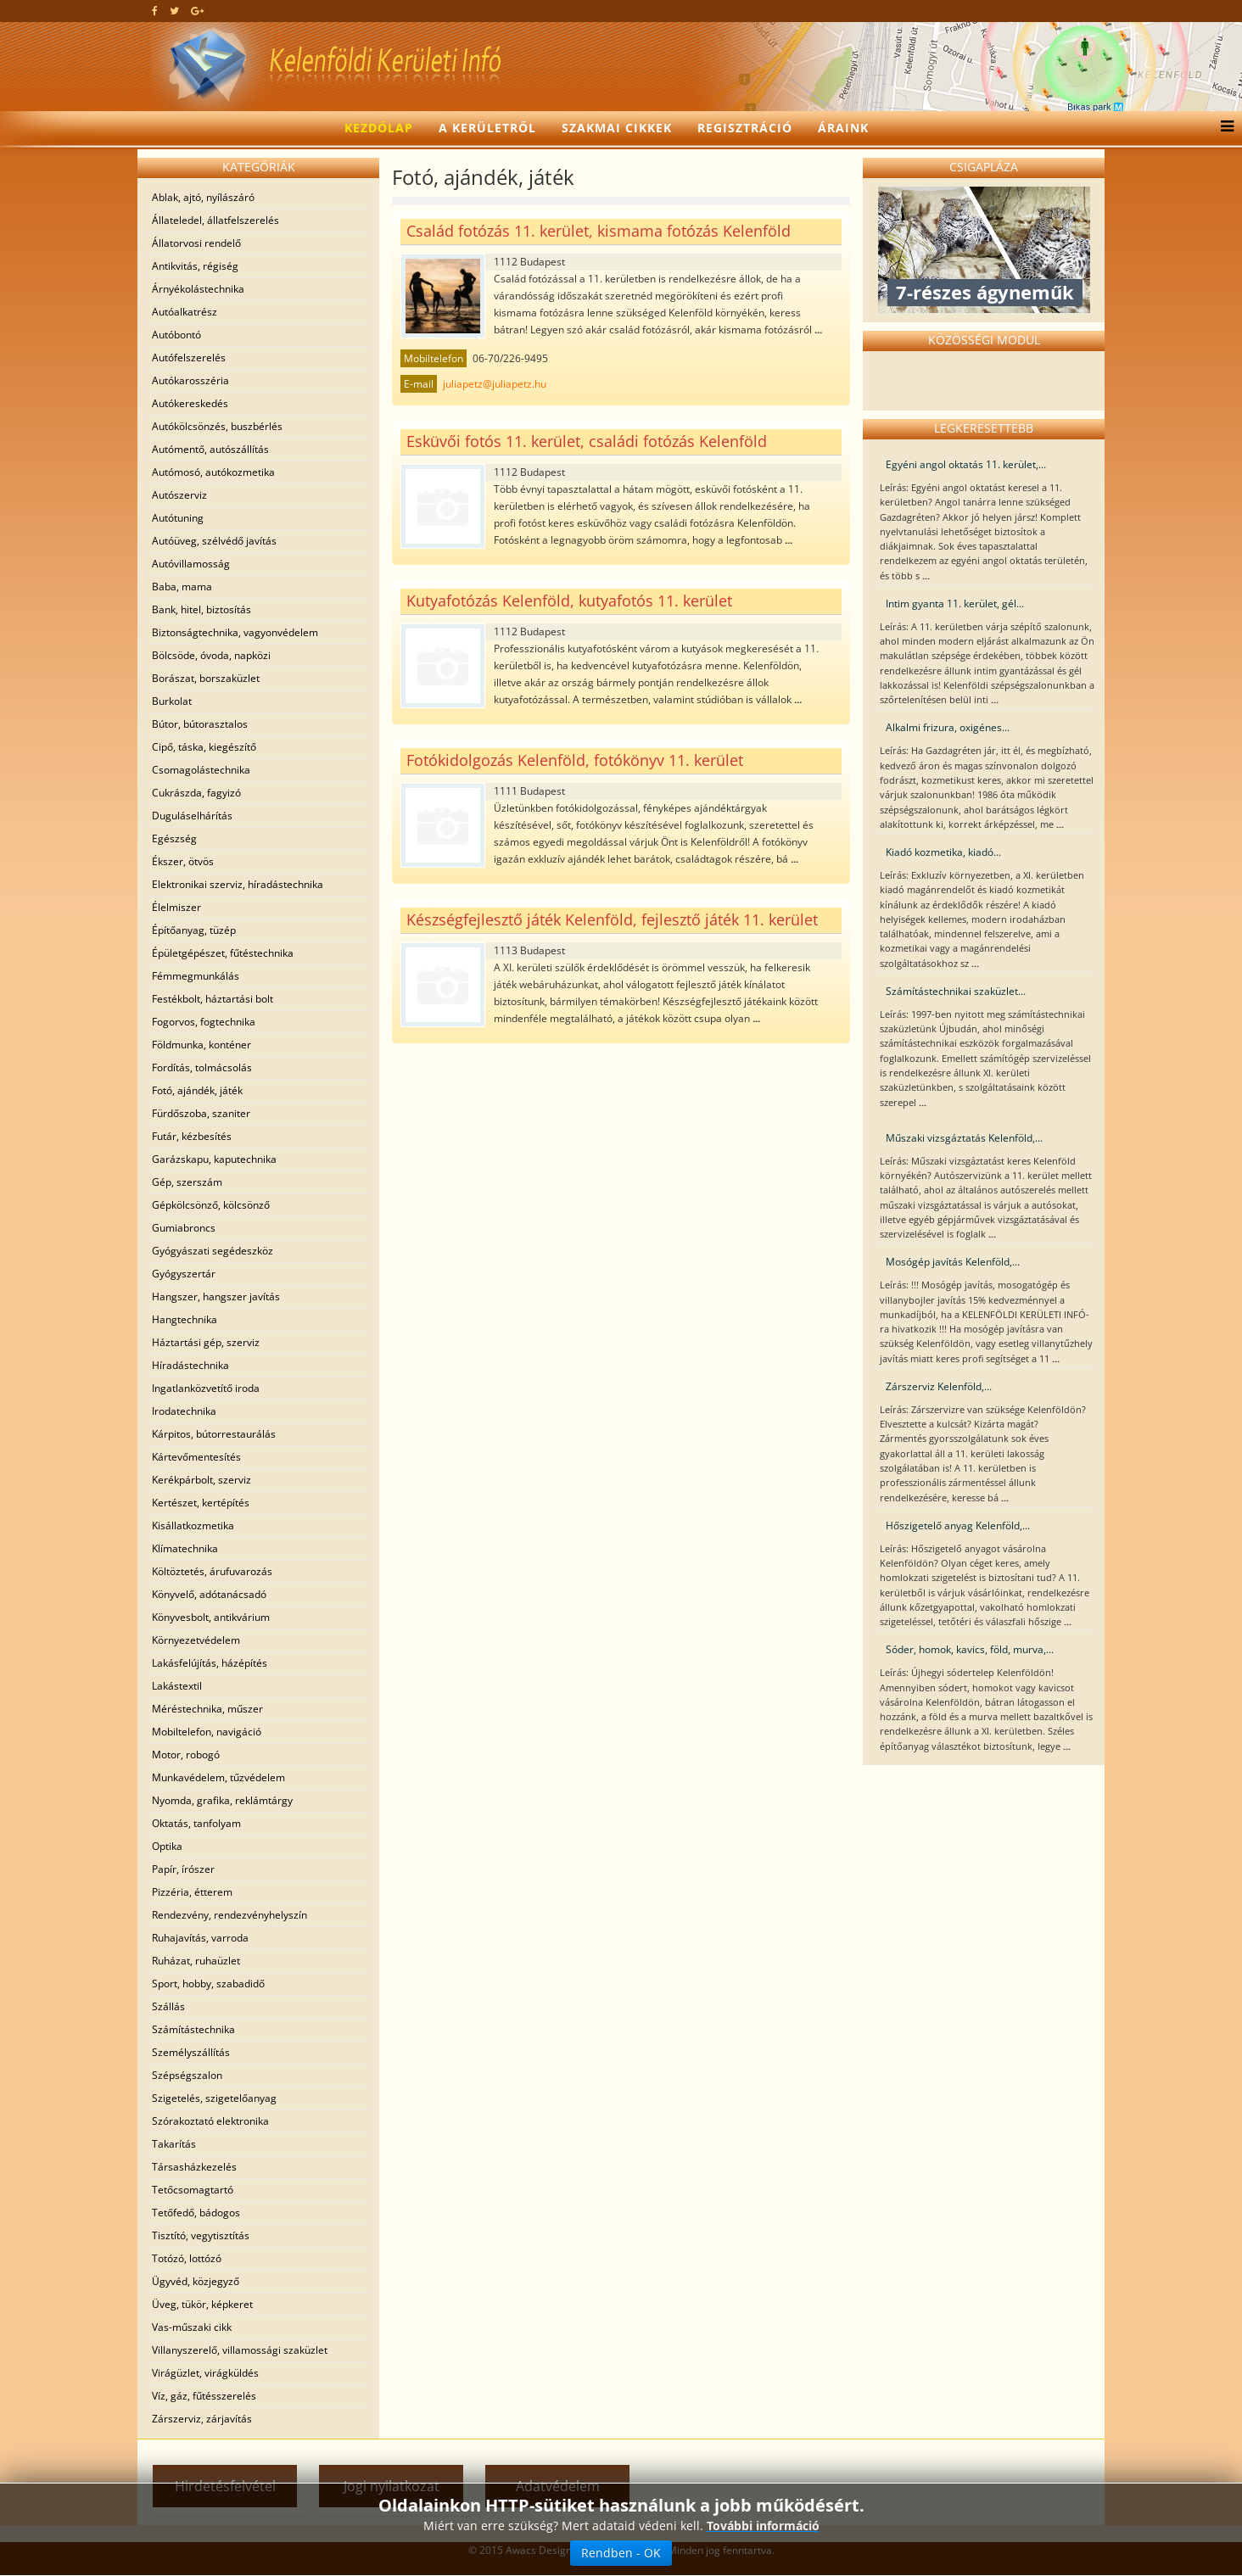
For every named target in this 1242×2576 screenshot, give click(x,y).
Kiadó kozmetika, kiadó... (943, 852)
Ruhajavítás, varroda (200, 1938)
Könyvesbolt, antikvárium (211, 1617)
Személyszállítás (191, 2052)
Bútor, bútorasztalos (200, 724)
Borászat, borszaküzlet (206, 678)
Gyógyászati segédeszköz (212, 1250)
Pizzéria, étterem (192, 1892)
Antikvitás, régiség (195, 266)
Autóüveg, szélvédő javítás (214, 541)
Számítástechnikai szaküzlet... (956, 991)
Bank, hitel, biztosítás (201, 609)
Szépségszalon (187, 2075)
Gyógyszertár (183, 1273)
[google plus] (197, 10)
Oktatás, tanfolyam (196, 1823)
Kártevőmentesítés (196, 1457)
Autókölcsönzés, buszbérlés (217, 426)
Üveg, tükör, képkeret (202, 2304)
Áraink (843, 128)
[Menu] (1223, 128)
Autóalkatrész (184, 312)
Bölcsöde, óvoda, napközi (211, 655)
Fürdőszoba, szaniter (201, 1113)
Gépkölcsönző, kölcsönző (211, 1205)
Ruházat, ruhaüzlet (196, 1960)
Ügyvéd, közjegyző (195, 2281)
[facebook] (155, 10)
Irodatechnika (184, 1411)
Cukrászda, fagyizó (196, 792)
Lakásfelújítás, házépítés (209, 1663)
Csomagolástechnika (201, 770)
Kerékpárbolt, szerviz (201, 1479)
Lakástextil (177, 1686)
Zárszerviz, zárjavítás (202, 2418)
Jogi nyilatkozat (391, 2486)
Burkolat (172, 701)
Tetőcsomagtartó (192, 2189)
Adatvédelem (558, 2486)
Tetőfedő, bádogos (196, 2212)
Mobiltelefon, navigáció (206, 1731)
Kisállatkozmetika (193, 1525)
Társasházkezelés (194, 2167)
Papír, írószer (183, 1869)
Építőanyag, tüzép (194, 930)
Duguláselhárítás (192, 815)
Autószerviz (179, 495)
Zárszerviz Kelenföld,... (939, 1386)
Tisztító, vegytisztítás (200, 2235)
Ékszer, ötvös (183, 861)
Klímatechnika (185, 1548)
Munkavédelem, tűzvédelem (218, 1777)
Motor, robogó (186, 1754)
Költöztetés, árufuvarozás (212, 1571)
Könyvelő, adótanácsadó (209, 1594)
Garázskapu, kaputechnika (214, 1159)
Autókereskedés (190, 403)
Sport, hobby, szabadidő (208, 1983)
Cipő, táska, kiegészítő (204, 747)
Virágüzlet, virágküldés (205, 2373)
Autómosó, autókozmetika (213, 472)
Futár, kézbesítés (192, 1136)
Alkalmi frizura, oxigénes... (948, 727)
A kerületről (487, 128)
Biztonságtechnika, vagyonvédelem (235, 632)
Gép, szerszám (187, 1182)
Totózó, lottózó (186, 2258)
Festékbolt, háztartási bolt (212, 999)
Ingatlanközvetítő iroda (206, 1388)
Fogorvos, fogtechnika (203, 1021)
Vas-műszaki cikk (192, 2327)
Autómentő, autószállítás (210, 449)
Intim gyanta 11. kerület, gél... (955, 603)
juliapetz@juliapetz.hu (494, 384)
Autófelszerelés (189, 357)
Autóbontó (176, 334)
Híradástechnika (190, 1365)
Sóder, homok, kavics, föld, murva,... (970, 1649)
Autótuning (178, 518)
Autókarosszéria (190, 380)
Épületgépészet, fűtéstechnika (223, 953)
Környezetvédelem (196, 1640)
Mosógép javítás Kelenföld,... (953, 1261)
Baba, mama (182, 586)
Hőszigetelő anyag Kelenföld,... (958, 1525)
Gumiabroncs (183, 1228)
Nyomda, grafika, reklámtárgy (222, 1800)
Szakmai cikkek (617, 128)
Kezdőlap (378, 128)
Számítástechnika (193, 2029)
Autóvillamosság (191, 563)
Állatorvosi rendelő (196, 243)
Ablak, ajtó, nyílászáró (203, 197)
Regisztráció (744, 128)
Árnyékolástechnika (198, 289)
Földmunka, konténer (201, 1044)
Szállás (168, 2006)
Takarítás (174, 2144)
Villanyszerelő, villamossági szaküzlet (239, 2350)
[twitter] (174, 10)
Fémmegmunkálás (195, 976)
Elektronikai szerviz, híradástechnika (237, 884)
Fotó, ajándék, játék (197, 1090)
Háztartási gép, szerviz (206, 1342)
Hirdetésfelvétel (225, 2486)
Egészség (174, 838)
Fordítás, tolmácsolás (202, 1067)
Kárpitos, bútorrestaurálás (214, 1434)
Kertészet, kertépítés (200, 1502)
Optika (167, 1846)
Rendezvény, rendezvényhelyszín (229, 1915)
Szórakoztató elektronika (210, 2121)
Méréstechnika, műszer (207, 1709)
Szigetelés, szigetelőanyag (214, 2098)
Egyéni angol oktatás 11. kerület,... (966, 464)
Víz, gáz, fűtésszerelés (204, 2396)
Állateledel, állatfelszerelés (215, 220)
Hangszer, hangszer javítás (216, 1296)
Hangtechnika (184, 1319)
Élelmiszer (176, 907)
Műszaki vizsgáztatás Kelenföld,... (964, 1138)
